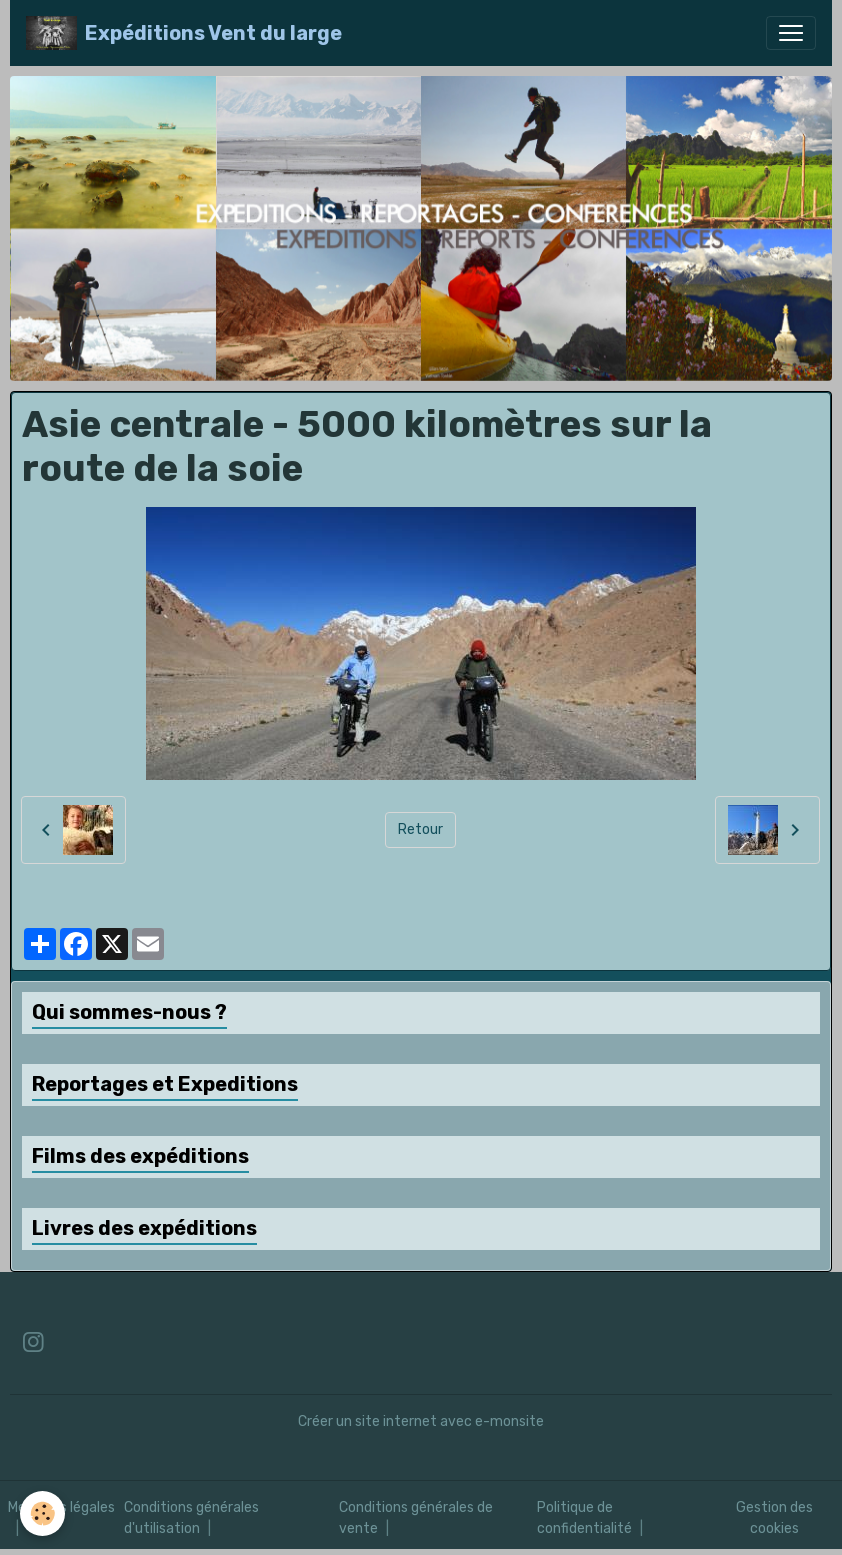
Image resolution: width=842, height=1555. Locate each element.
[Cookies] (42, 1513)
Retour (420, 829)
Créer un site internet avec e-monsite (421, 1421)
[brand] (184, 33)
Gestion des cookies (774, 1518)
